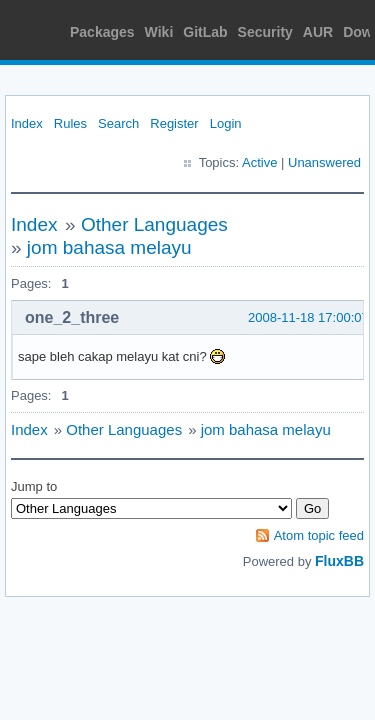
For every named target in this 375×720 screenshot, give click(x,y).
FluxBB (339, 561)
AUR (318, 32)
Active (259, 162)
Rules (70, 123)
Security (265, 32)
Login (226, 123)
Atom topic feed (319, 535)
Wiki (159, 32)
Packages (102, 32)
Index (27, 123)
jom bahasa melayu (109, 247)
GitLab (205, 32)
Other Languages (154, 224)
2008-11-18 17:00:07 (308, 317)
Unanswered (324, 162)
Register (174, 123)
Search (118, 123)
